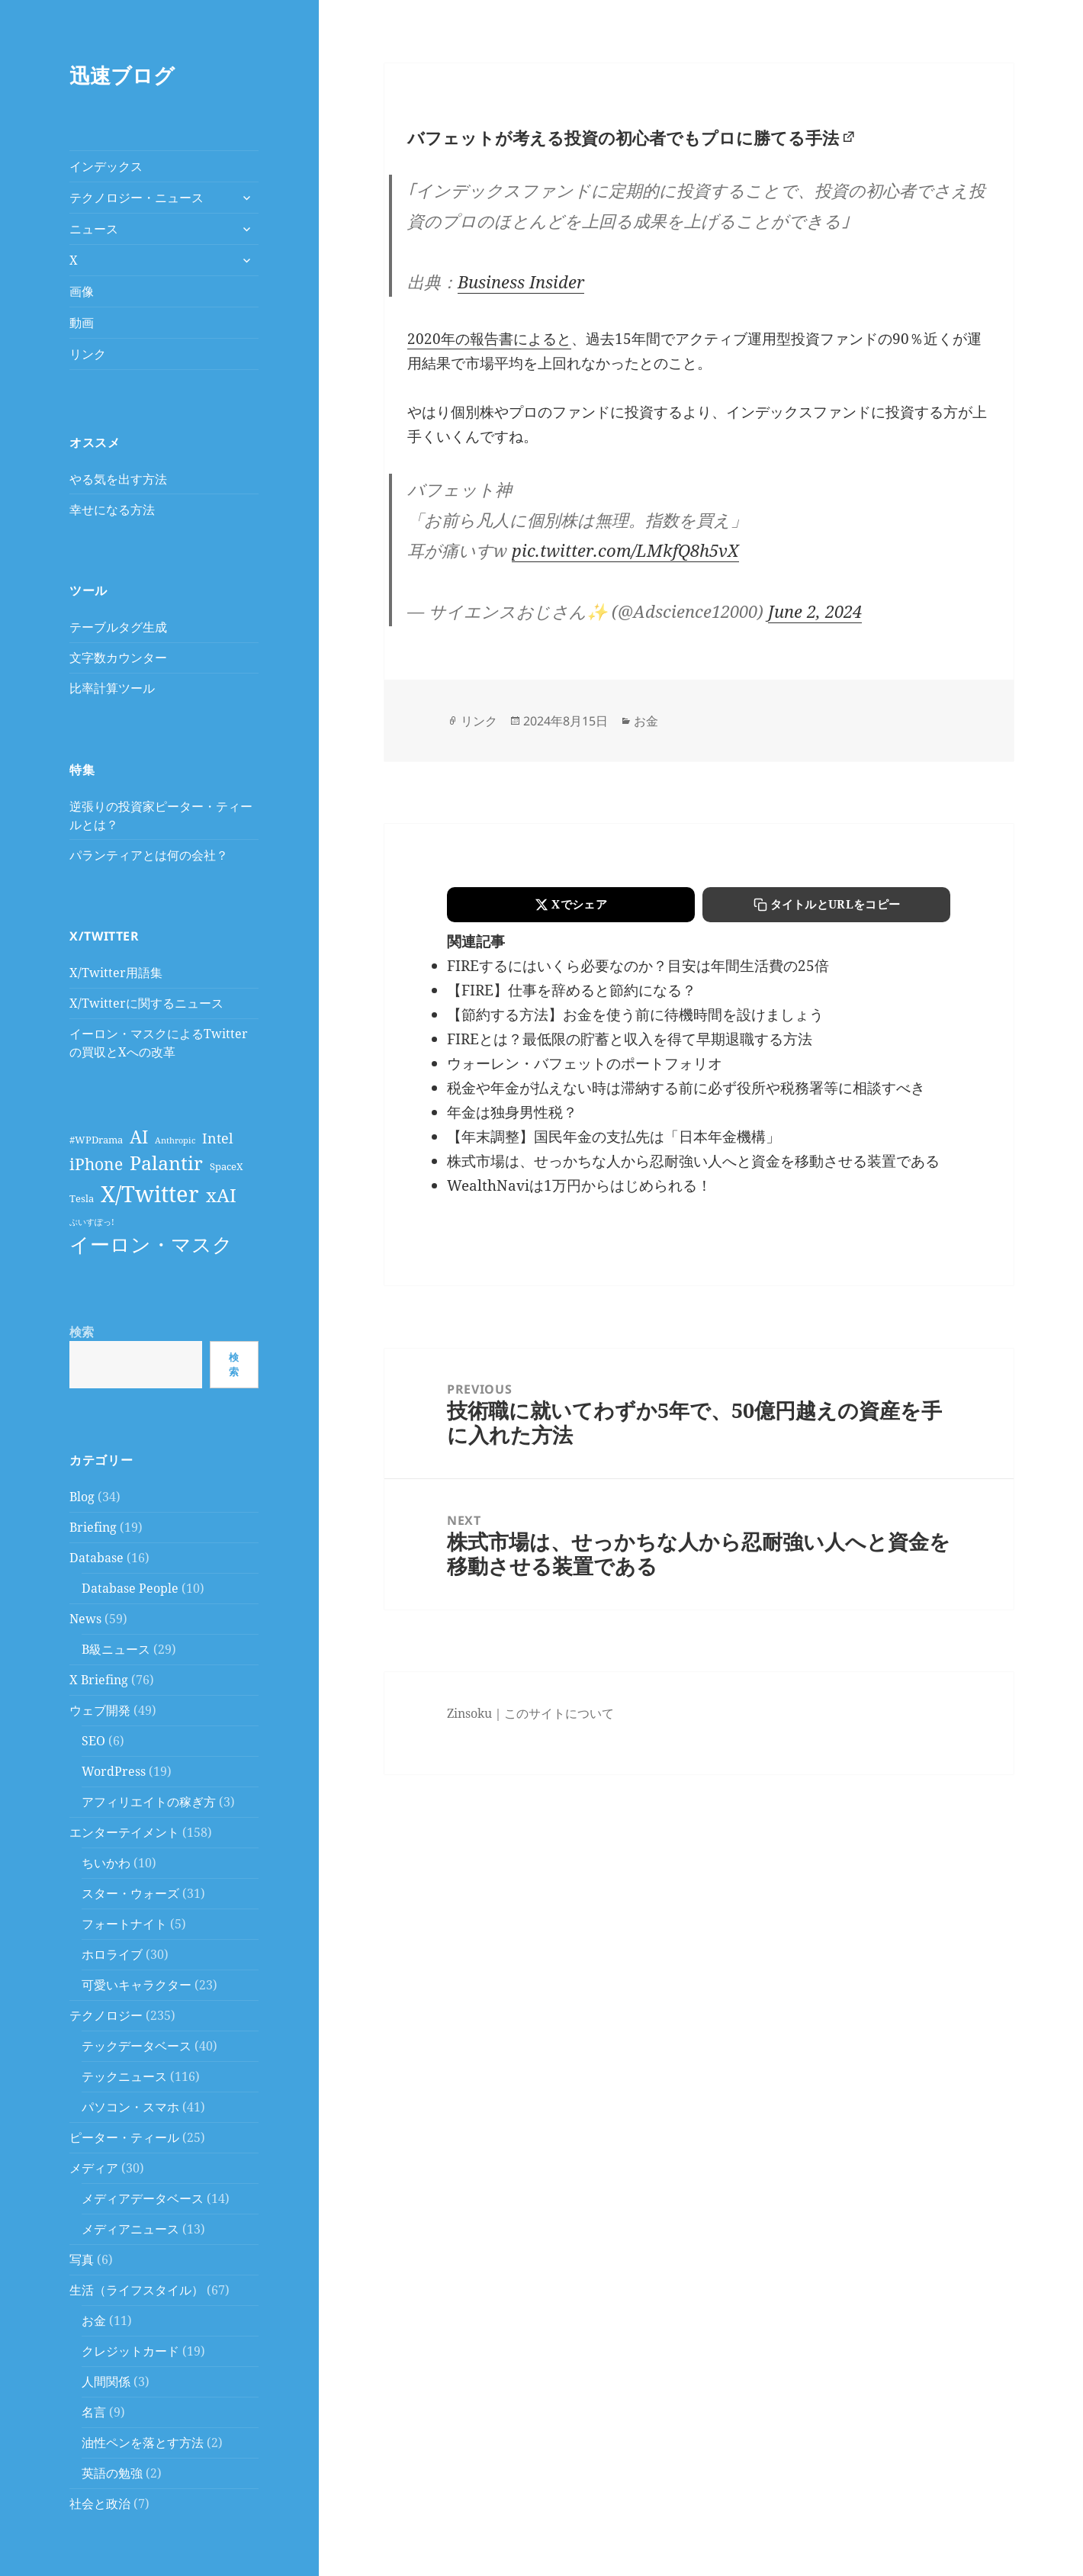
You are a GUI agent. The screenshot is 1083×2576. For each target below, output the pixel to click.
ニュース (93, 228)
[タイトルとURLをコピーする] (826, 904)
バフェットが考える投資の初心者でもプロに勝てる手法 (623, 137)
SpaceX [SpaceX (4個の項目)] (226, 1166)
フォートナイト (124, 1923)
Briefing (93, 1527)
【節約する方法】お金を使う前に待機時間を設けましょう (635, 1014)
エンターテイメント (124, 1832)
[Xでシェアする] (571, 904)
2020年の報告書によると (489, 339)
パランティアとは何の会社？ (148, 855)
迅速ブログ (122, 75)
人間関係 (106, 2381)
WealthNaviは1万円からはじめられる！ (579, 1185)
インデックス (106, 166)
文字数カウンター (118, 657)
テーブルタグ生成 (118, 627)
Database (96, 1557)
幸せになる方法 (112, 509)
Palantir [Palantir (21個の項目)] (166, 1162)
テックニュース (124, 2076)
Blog (82, 1496)
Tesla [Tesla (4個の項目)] (81, 1198)
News (85, 1618)
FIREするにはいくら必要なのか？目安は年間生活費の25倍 (638, 966)
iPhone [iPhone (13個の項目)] (96, 1164)
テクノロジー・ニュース (136, 197)
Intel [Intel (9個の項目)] (217, 1138)
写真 (81, 2259)
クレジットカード (130, 2351)
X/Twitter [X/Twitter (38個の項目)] (150, 1194)
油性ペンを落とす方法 (143, 2442)
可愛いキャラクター (136, 1984)
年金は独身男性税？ (512, 1112)
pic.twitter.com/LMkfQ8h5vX (625, 550)
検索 (81, 1331)
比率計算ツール (112, 688)
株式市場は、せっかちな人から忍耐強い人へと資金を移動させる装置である (693, 1161)
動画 (81, 322)
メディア (93, 2168)
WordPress (114, 1771)
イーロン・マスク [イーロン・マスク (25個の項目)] (151, 1244)
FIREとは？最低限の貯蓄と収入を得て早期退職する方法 (629, 1039)
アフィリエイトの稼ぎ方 (149, 1801)
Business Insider (521, 281)
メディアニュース (130, 2229)
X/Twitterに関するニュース (146, 1003)
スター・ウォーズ (130, 1893)
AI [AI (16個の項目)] (139, 1137)
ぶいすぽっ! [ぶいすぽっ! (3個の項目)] (91, 1222)
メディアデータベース (143, 2198)
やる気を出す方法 (118, 479)
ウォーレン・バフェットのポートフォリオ (584, 1063)
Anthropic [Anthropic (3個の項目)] (175, 1140)
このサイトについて (559, 1713)
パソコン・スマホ (130, 2106)
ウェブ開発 (99, 1710)
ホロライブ (112, 1954)
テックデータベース (136, 2045)
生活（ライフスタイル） (136, 2290)
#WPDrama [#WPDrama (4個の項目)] (96, 1140)
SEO (93, 1740)
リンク (87, 354)
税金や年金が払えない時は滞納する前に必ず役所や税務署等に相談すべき (686, 1088)
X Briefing (98, 1679)
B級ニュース (116, 1649)
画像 (81, 291)
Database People (130, 1588)
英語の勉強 (112, 2473)
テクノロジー (106, 2015)
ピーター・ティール (124, 2137)
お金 (94, 2320)
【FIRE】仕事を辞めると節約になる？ (571, 990)
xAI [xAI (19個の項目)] (221, 1195)
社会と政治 (99, 2503)
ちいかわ (106, 1862)
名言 (94, 2412)
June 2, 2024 (815, 611)
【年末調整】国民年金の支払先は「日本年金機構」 (613, 1136)
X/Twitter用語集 (115, 972)
